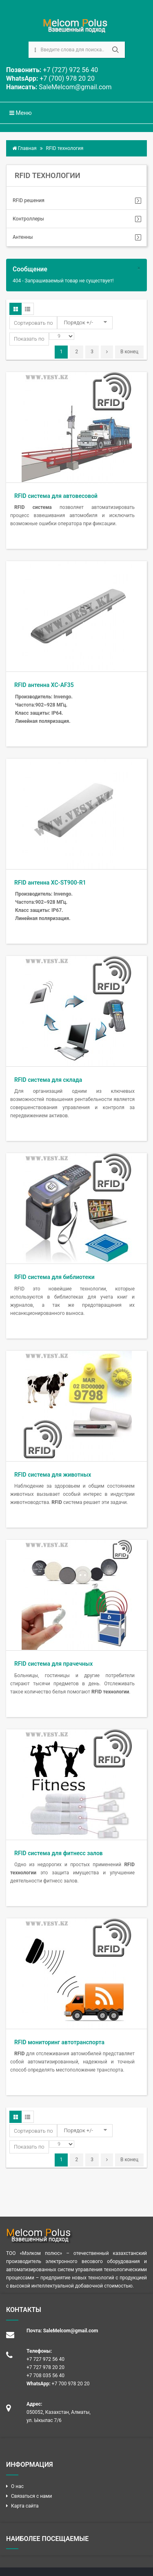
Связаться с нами (31, 2496)
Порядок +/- (78, 322)
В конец (129, 351)
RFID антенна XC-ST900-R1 (50, 882)
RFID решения (28, 200)
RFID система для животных (52, 1474)
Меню (20, 113)
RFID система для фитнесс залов (58, 1853)
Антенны (23, 237)
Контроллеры (28, 219)
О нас (17, 2486)
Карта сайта (25, 2506)
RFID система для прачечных (53, 1663)
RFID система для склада (48, 1080)
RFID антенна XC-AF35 (44, 685)
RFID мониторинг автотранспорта (59, 2042)
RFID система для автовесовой (56, 496)
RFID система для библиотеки (54, 1277)
